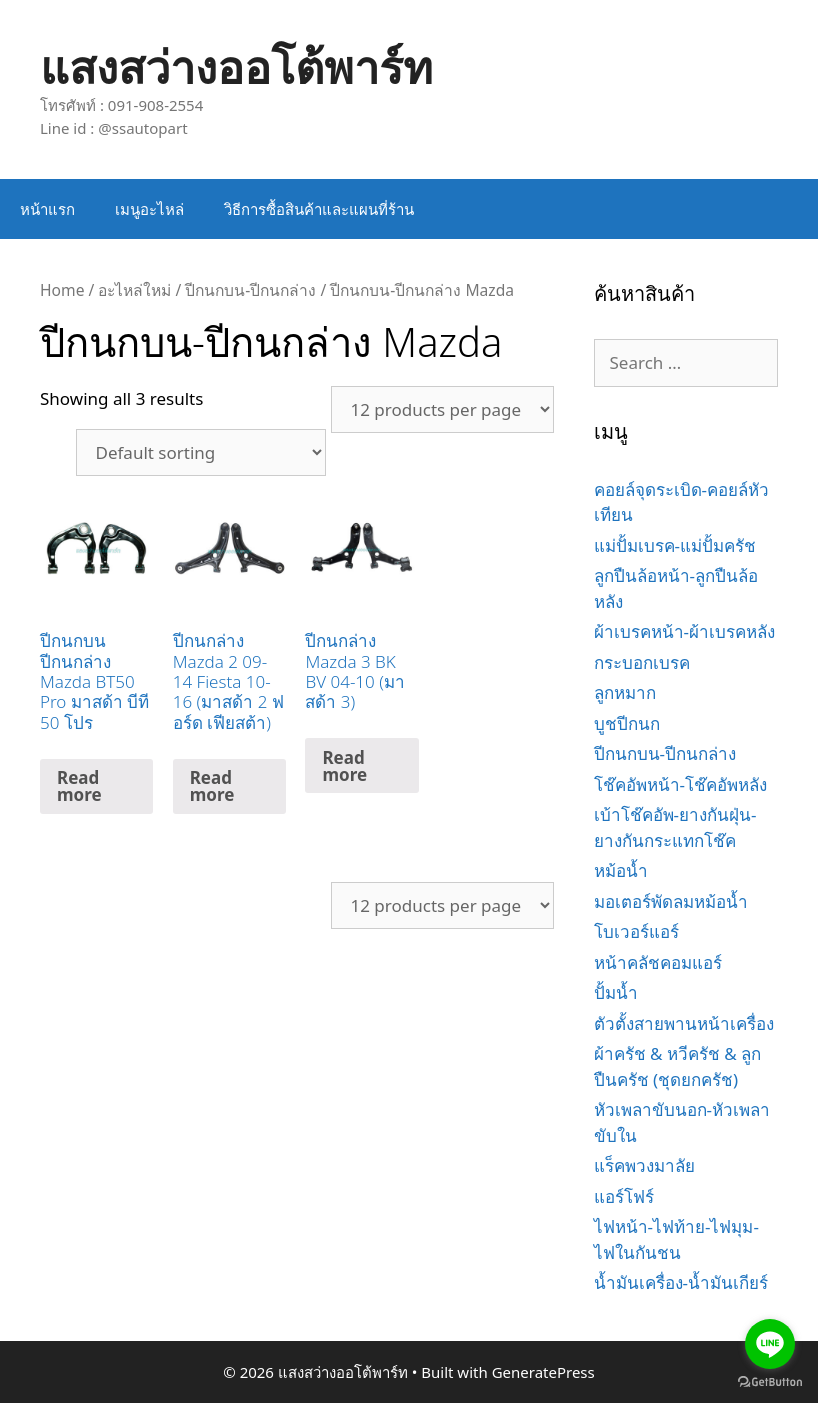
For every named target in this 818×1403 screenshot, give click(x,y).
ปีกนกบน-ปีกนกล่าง (250, 290)
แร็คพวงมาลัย (644, 1165)
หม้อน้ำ (621, 870)
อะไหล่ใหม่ (134, 290)
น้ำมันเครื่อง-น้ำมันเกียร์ (681, 1282)
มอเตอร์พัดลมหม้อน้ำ (671, 901)
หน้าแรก (47, 209)
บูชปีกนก (627, 723)
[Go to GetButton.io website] (770, 1382)
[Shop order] (201, 452)
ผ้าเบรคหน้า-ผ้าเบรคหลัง (684, 631)
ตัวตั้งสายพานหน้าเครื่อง (684, 1023)
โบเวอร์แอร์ (636, 931)
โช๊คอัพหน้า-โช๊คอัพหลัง (680, 784)
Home (62, 290)
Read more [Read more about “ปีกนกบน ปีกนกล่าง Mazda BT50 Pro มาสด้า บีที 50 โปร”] (79, 786)
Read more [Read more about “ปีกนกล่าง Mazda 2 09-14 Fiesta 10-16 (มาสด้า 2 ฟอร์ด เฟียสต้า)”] (212, 786)
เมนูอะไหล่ (149, 209)
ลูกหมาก (625, 692)
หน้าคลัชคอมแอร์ (658, 962)
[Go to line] (770, 1344)
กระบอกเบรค (642, 662)
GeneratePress (543, 1372)
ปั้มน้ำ (616, 992)
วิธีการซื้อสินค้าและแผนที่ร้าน (319, 209)
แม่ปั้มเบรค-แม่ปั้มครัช (675, 545)
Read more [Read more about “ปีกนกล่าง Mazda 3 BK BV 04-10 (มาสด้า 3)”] (344, 766)
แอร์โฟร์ (624, 1196)
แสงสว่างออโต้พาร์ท (236, 66)
